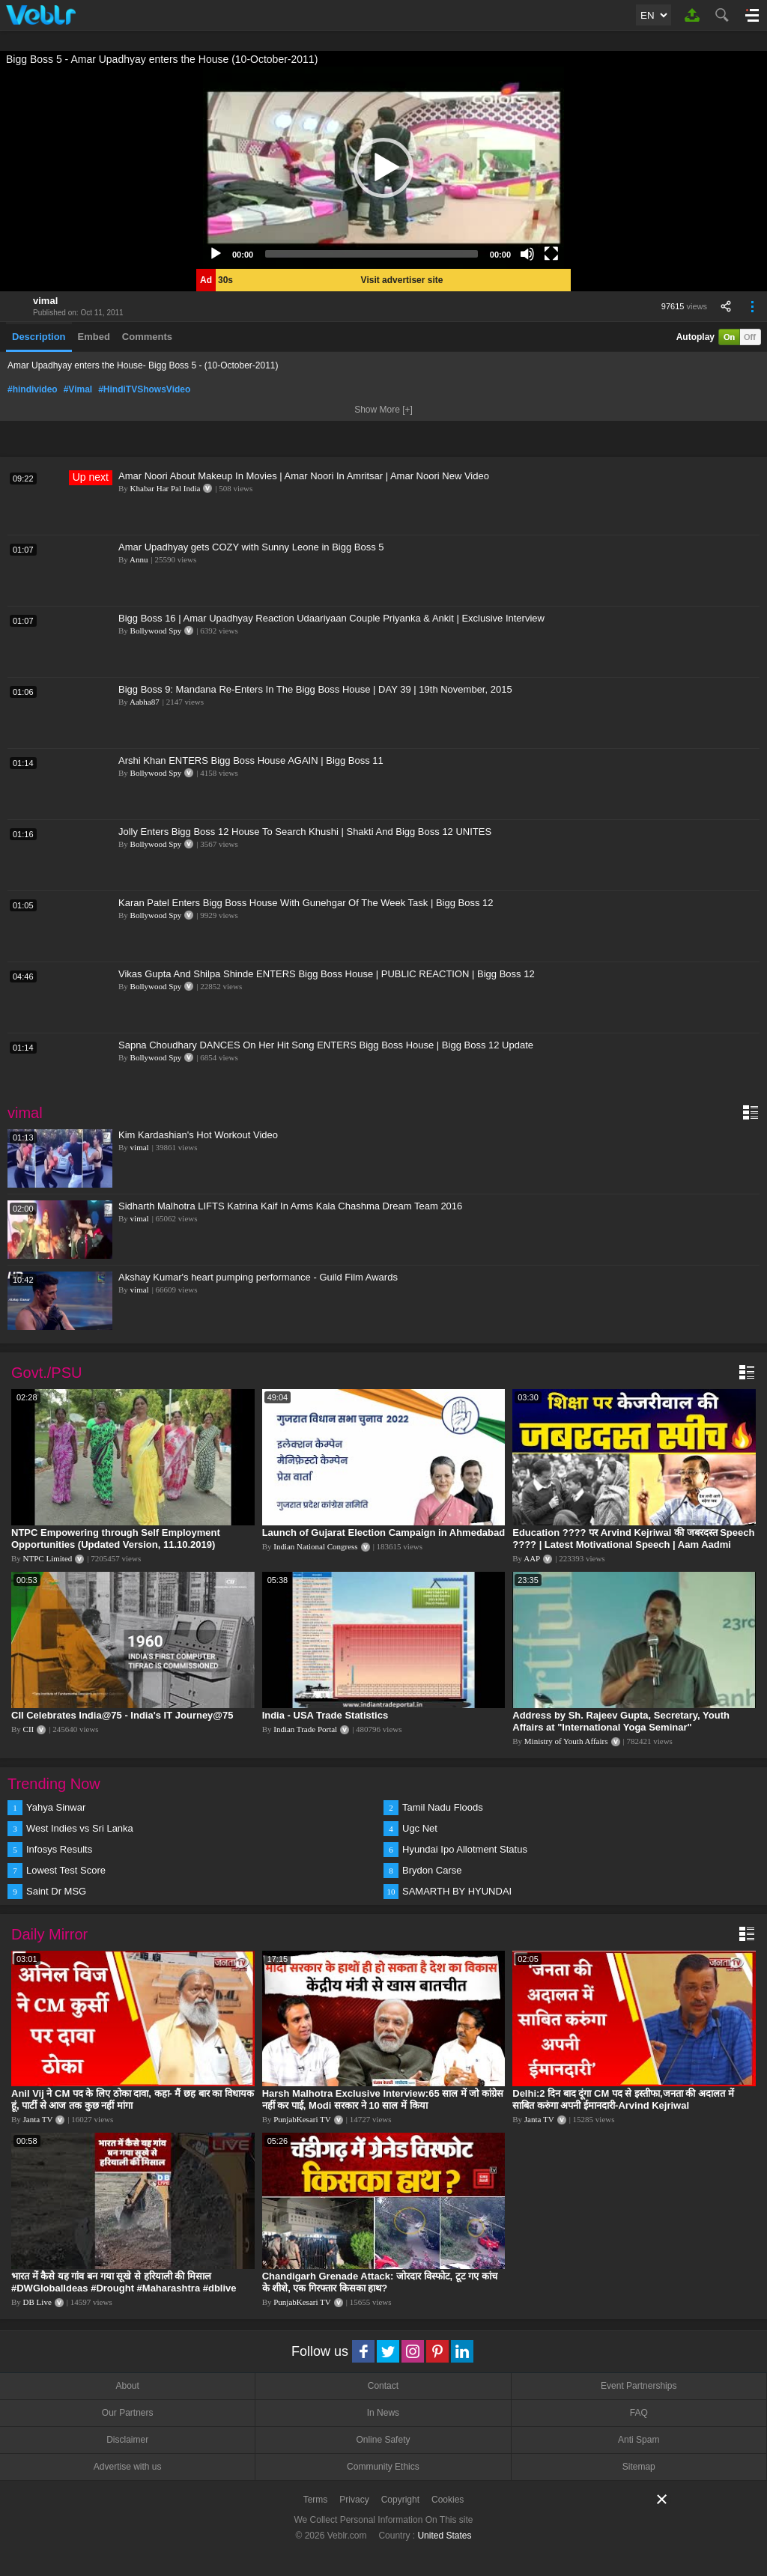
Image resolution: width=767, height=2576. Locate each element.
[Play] (215, 253)
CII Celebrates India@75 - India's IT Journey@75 (122, 1715)
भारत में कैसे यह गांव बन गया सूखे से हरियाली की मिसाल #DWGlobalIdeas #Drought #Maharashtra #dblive (124, 2282)
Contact (383, 2386)
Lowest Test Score (66, 1870)
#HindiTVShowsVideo (144, 389)
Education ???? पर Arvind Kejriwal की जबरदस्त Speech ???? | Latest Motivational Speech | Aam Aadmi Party (633, 1544)
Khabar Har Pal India (165, 488)
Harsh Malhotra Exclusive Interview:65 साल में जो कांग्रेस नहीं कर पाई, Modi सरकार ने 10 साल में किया (382, 2099)
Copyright (400, 2499)
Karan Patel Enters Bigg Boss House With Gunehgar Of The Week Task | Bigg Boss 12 (306, 902)
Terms (315, 2499)
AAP (532, 1558)
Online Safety (383, 2439)
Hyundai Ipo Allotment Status (464, 1849)
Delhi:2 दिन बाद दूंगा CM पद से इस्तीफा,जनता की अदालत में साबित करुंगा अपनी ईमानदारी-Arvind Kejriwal (622, 2099)
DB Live (37, 2301)
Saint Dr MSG (56, 1891)
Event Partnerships (638, 2386)
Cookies (447, 2499)
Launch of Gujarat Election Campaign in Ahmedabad (384, 1532)
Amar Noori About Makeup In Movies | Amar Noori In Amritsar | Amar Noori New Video (303, 476)
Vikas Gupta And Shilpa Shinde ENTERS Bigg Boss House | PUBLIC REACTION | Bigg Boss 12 (326, 973)
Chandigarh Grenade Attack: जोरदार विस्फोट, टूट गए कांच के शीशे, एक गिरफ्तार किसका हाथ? (379, 2282)
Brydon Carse (431, 1870)
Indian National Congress (315, 1546)
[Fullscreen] (551, 253)
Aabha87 (145, 701)
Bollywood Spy (156, 630)
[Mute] (527, 253)
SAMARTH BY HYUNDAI (457, 1891)
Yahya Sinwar (55, 1807)
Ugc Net (419, 1828)
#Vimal (78, 389)
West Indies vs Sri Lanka (79, 1828)
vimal (45, 300)
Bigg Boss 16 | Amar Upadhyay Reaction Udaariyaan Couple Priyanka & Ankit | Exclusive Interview (331, 618)
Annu (139, 559)
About (127, 2386)
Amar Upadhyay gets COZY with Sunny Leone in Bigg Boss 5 (251, 547)
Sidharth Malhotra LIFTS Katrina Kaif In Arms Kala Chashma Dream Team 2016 (290, 1206)
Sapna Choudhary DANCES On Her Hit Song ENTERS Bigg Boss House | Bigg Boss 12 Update (325, 1045)
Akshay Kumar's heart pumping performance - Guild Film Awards (258, 1277)
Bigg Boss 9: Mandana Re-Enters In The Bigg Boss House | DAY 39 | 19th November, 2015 (315, 689)
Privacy (354, 2499)
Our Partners (128, 2413)
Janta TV (38, 2119)
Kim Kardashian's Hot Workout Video (198, 1134)
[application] (383, 168)
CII (28, 1729)
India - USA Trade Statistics (325, 1715)
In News (383, 2413)
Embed (94, 336)
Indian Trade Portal (305, 1729)
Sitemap (638, 2466)
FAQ (639, 2413)
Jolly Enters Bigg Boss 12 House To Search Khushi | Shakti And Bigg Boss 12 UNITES (304, 831)
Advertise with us (128, 2466)
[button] (383, 168)
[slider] (371, 254)
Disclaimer (127, 2439)
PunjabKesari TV (301, 2119)
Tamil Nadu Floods (442, 1807)
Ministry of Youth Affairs (566, 1741)
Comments (147, 336)
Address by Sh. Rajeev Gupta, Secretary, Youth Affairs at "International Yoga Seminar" (621, 1721)
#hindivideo (32, 389)
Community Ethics (383, 2466)
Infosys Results (59, 1849)
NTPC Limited (48, 1558)
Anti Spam (638, 2439)
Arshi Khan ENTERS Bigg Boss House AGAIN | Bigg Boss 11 (251, 760)
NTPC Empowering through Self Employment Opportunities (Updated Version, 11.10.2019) (115, 1538)
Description (39, 336)
